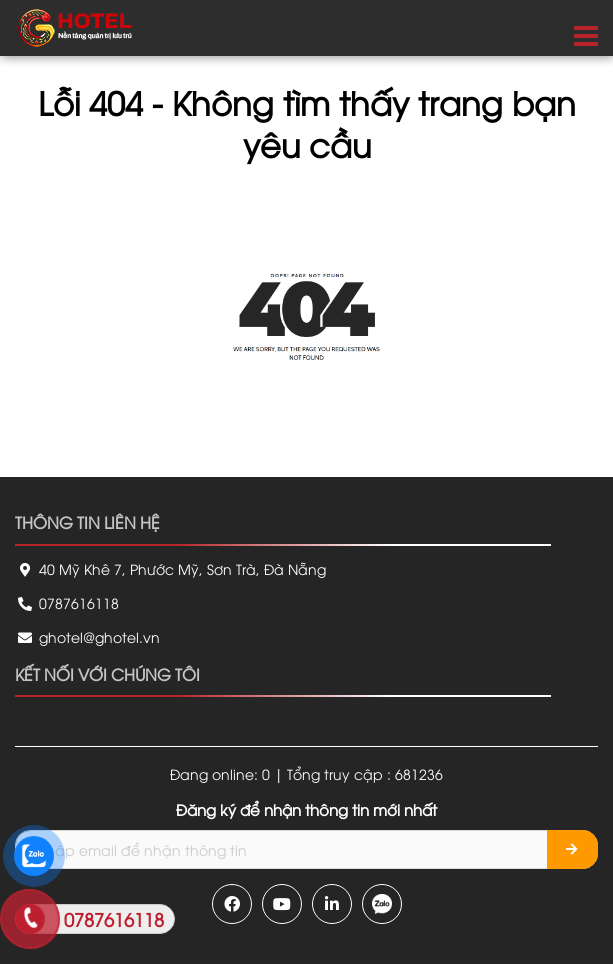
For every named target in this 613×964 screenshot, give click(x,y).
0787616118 (67, 602)
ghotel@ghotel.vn (87, 636)
